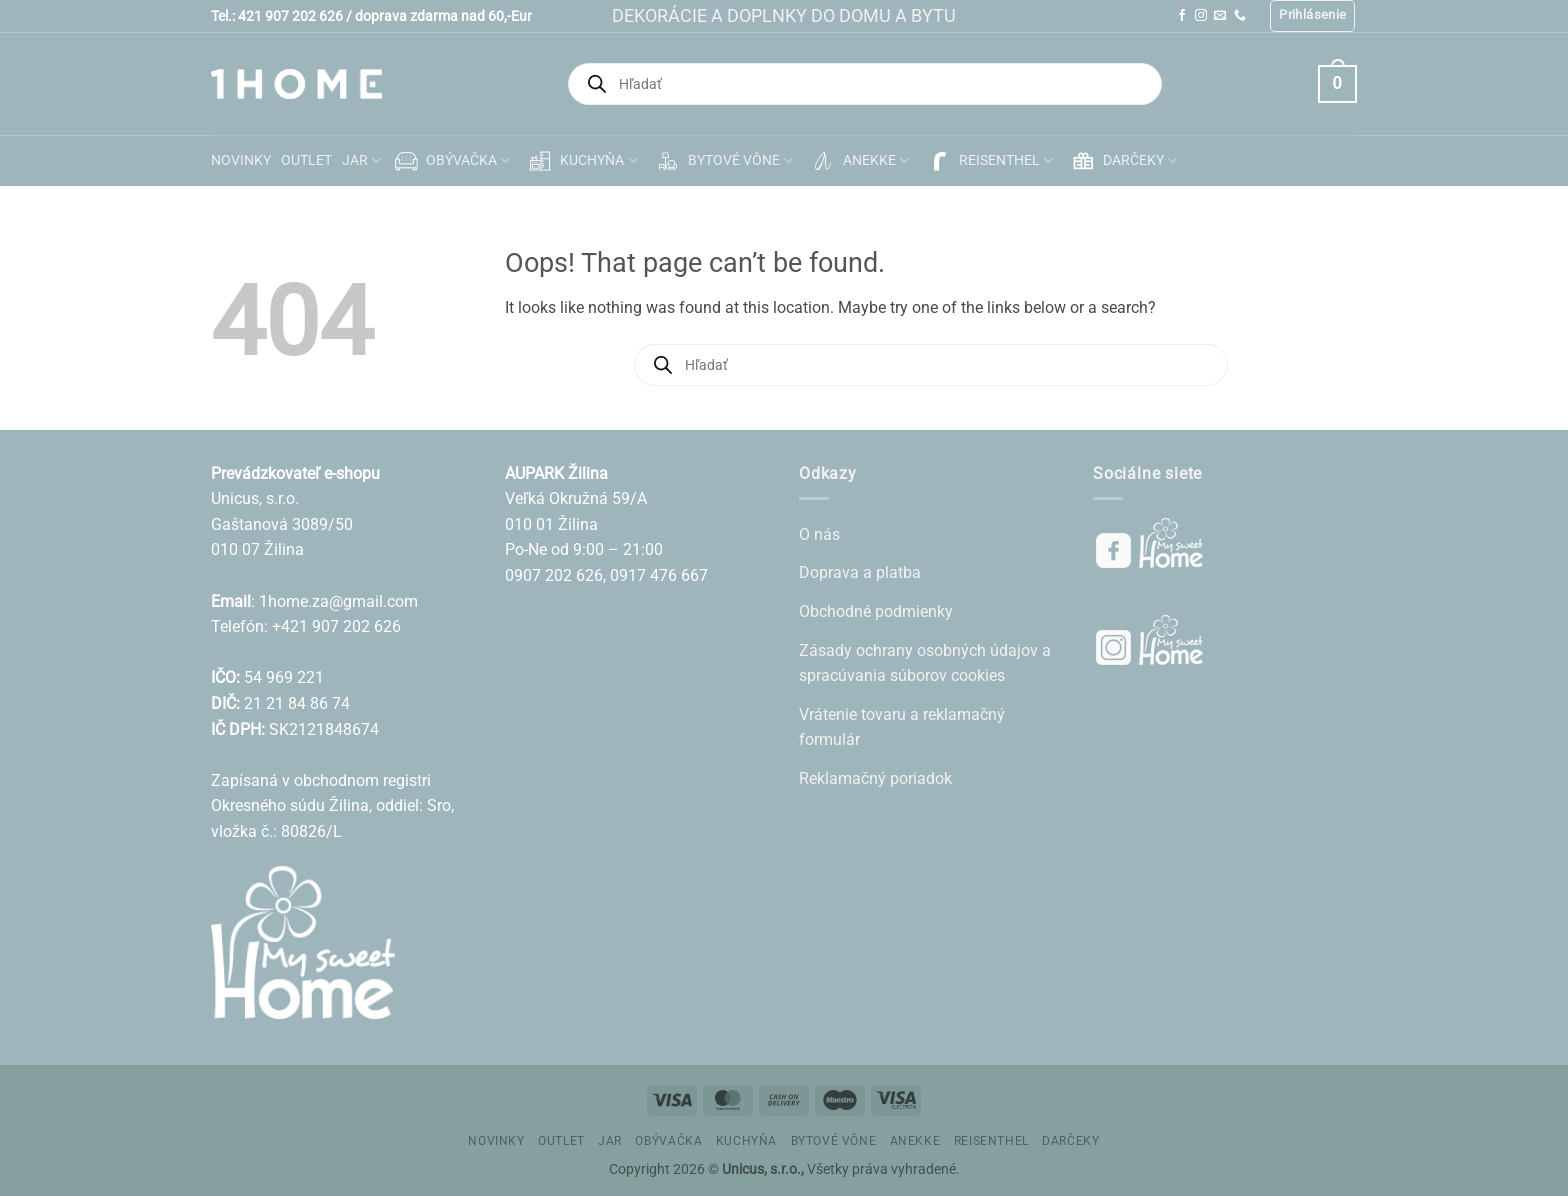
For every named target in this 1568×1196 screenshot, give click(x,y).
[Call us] (1240, 16)
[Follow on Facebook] (1182, 16)
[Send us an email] (1220, 16)
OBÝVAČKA (450, 161)
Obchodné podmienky (876, 611)
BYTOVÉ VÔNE (723, 161)
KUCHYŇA (581, 161)
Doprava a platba (860, 572)
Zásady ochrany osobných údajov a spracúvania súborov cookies (925, 663)
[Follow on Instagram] (1201, 16)
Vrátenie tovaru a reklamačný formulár (902, 727)
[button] (1312, 16)
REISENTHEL (988, 161)
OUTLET (306, 160)
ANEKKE (858, 161)
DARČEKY (1122, 161)
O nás (819, 534)
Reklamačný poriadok (875, 778)
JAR (361, 160)
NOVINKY (241, 160)
